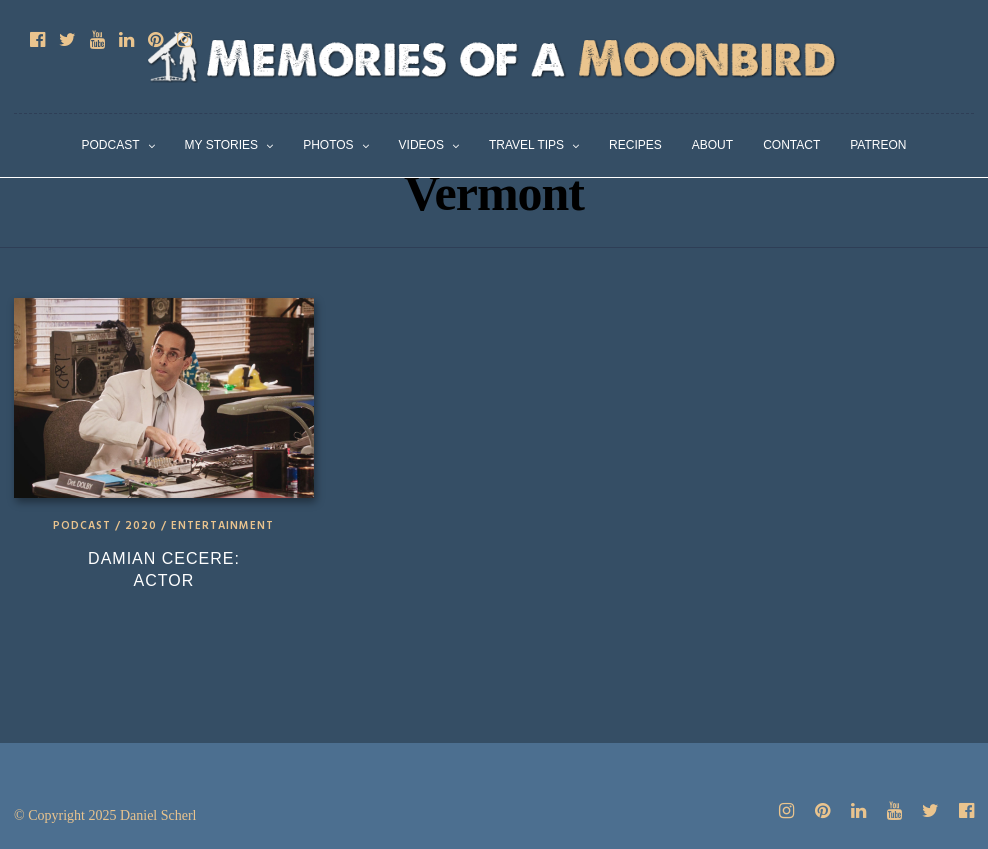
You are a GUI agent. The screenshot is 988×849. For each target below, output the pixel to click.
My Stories (222, 145)
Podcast (111, 145)
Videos (421, 145)
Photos (328, 145)
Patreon (878, 145)
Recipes (635, 145)
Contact (791, 145)
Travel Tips (526, 145)
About (712, 145)
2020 (141, 526)
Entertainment (222, 526)
